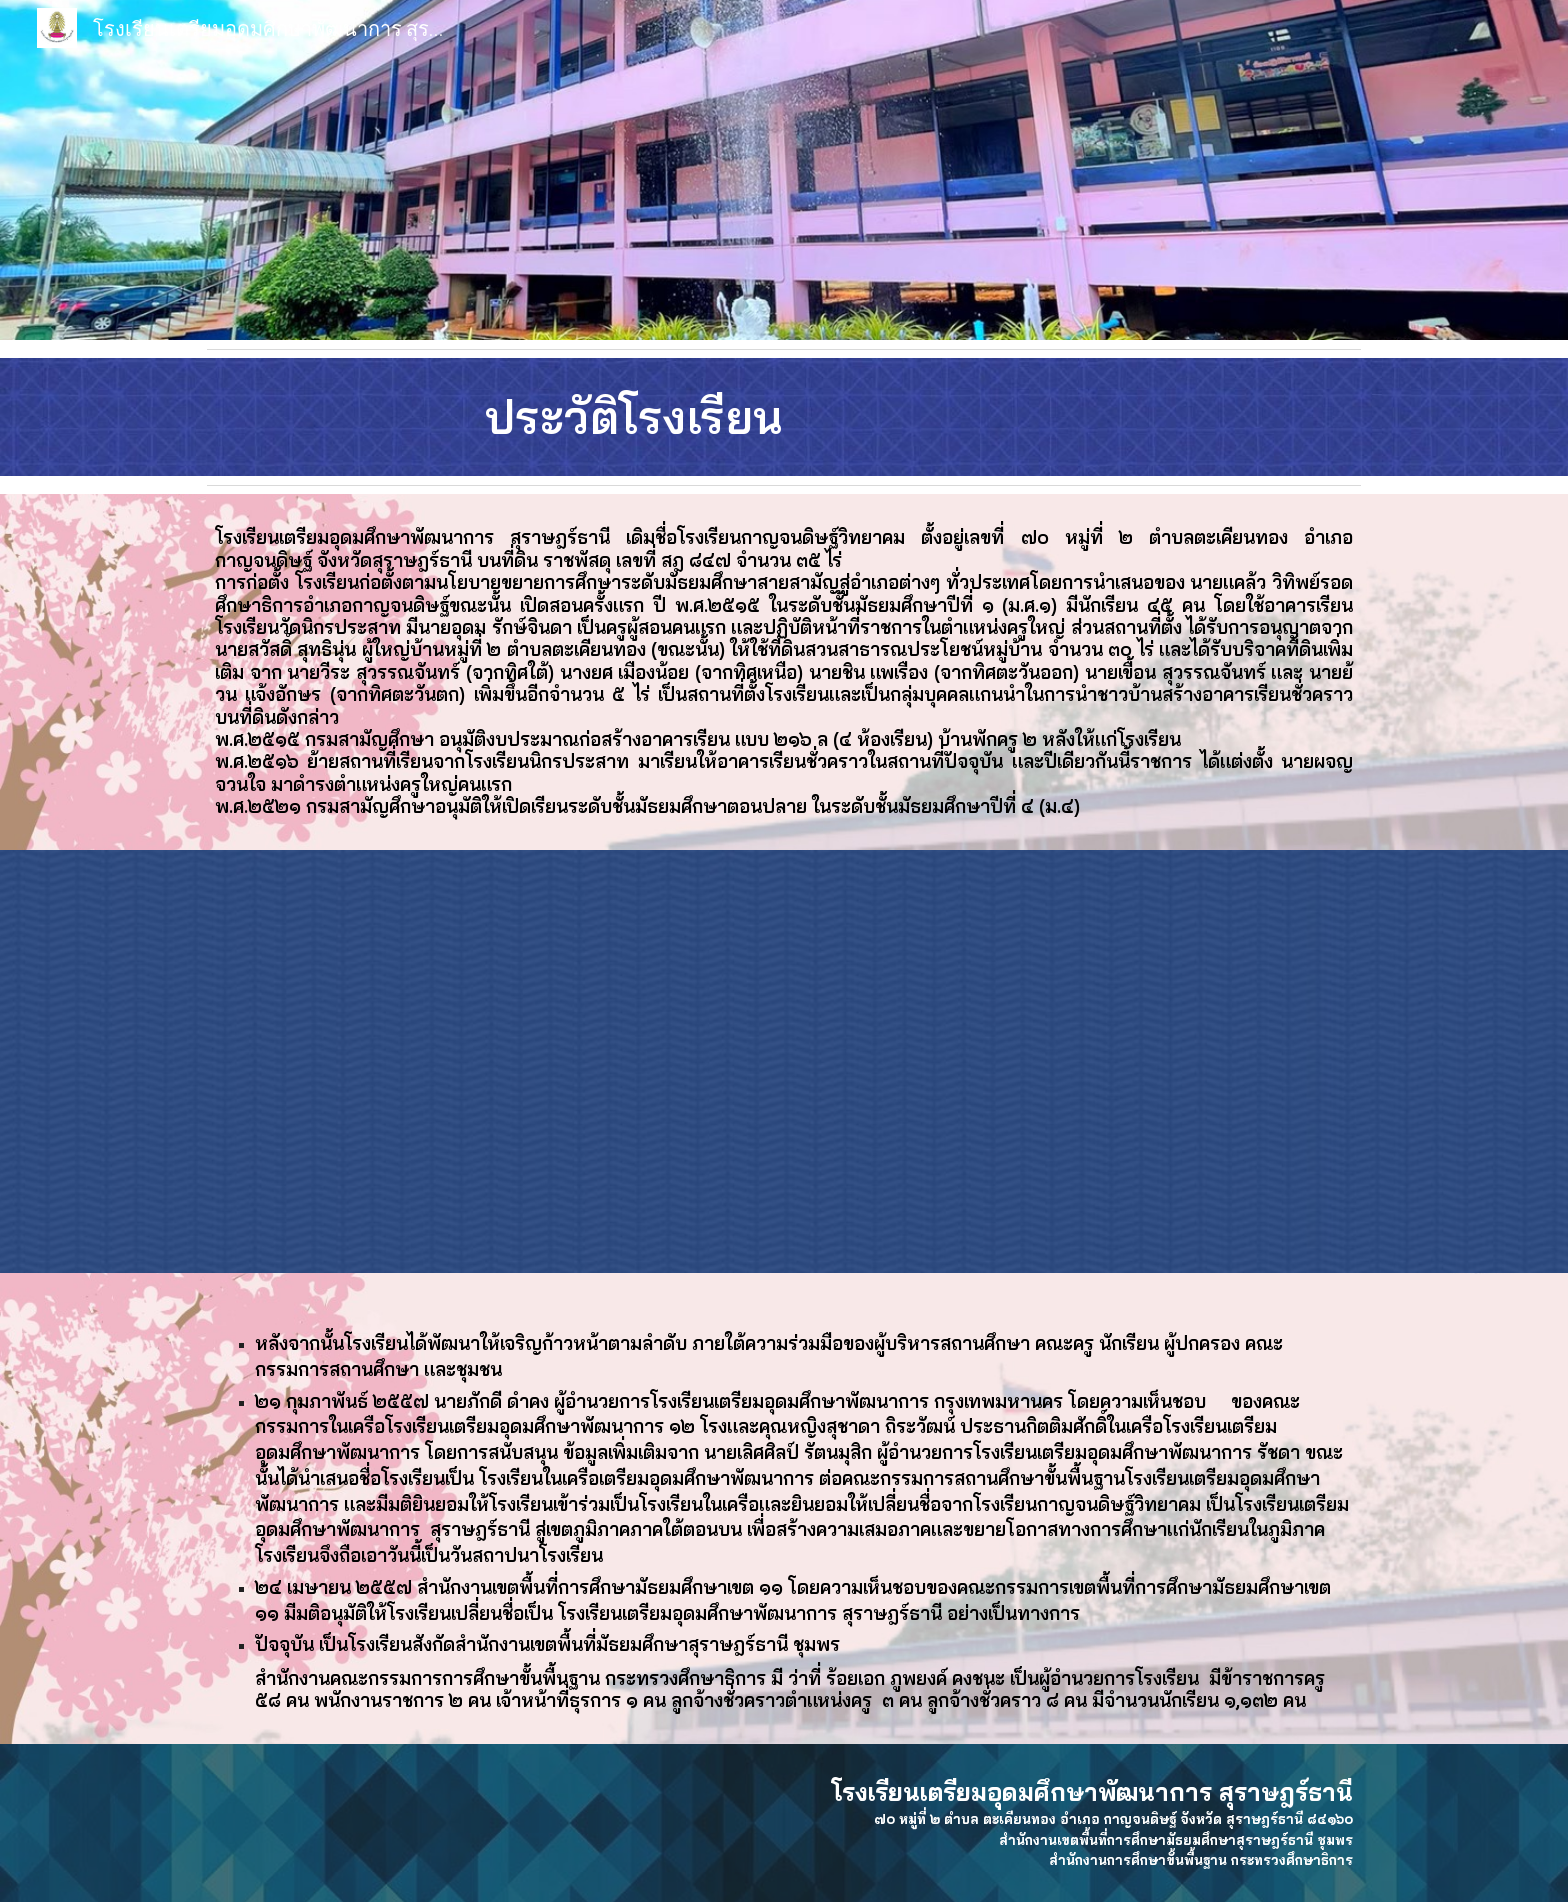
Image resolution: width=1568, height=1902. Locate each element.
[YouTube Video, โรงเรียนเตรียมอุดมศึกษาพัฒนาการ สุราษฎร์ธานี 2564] (784, 1061)
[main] (784, 417)
